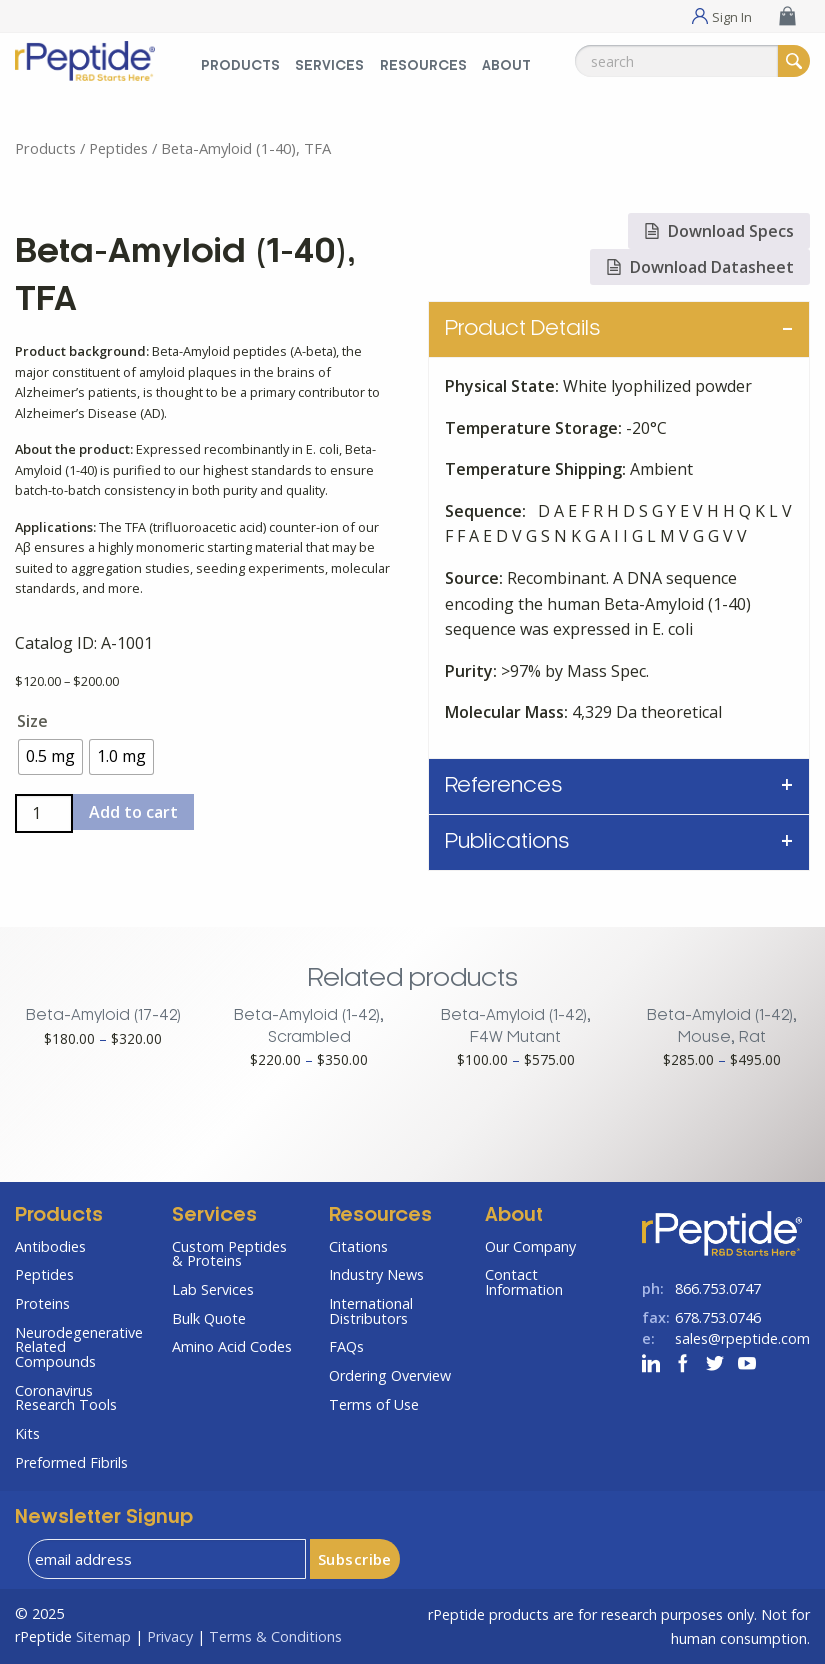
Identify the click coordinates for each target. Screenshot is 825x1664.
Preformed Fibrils (71, 1462)
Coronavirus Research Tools (66, 1397)
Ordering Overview (390, 1375)
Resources (380, 1216)
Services (214, 1216)
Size (32, 721)
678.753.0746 (718, 1317)
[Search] (794, 61)
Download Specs (719, 231)
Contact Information (524, 1281)
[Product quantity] (44, 813)
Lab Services (213, 1289)
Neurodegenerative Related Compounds (78, 1347)
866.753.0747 (718, 1288)
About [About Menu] (506, 66)
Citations (358, 1246)
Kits (27, 1433)
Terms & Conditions (275, 1636)
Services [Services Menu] (329, 66)
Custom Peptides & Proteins (229, 1253)
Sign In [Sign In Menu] (732, 16)
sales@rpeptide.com (742, 1338)
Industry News (376, 1274)
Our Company (530, 1246)
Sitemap (103, 1636)
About (514, 1216)
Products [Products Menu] (240, 66)
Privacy (170, 1636)
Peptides (118, 148)
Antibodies (50, 1246)
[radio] (50, 757)
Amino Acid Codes (232, 1346)
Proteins (42, 1303)
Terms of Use (374, 1404)
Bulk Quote (209, 1318)
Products (45, 148)
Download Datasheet (700, 267)
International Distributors (371, 1310)
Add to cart (133, 812)
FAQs (346, 1346)
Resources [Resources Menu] (423, 66)
